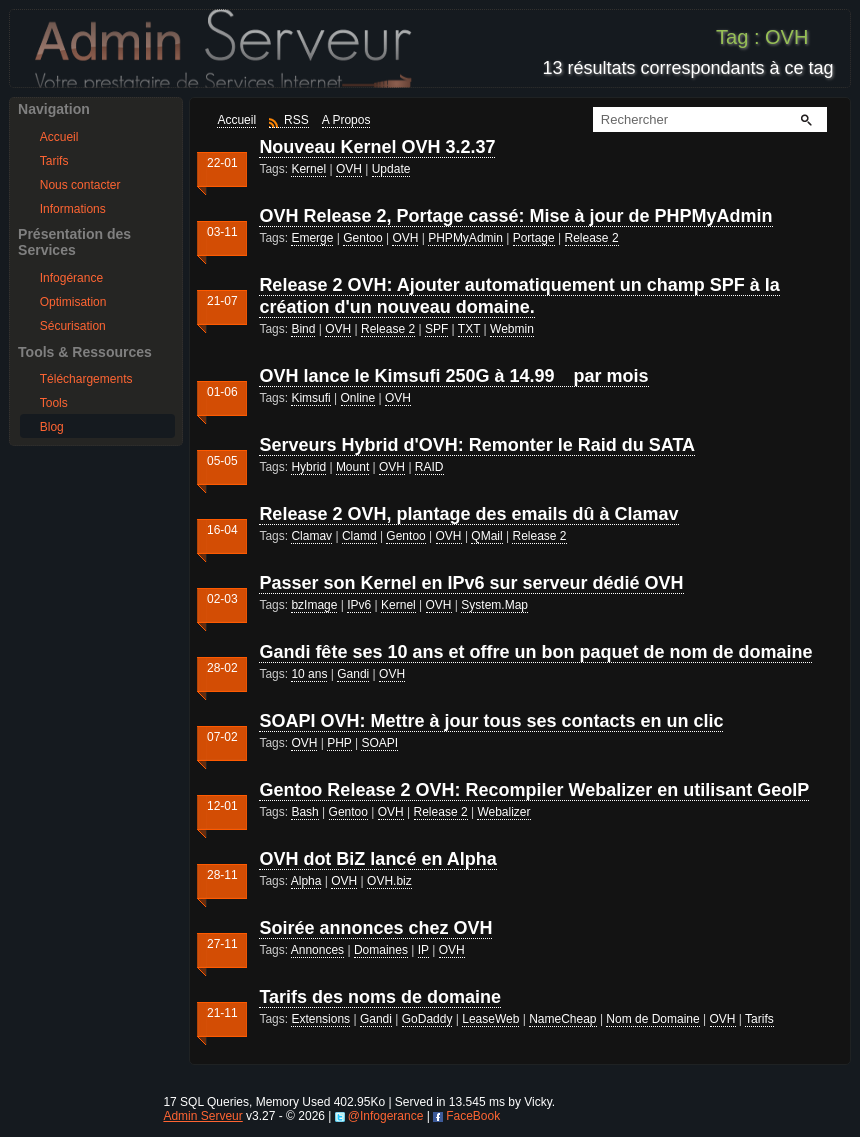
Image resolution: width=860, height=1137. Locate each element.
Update (391, 169)
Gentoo (362, 238)
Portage (534, 238)
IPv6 (359, 605)
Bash (304, 812)
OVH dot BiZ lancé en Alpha (377, 859)
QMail (486, 536)
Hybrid (308, 467)
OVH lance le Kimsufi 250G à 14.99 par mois (453, 376)
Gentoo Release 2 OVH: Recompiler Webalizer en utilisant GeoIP (534, 790)
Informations (73, 209)
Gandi (353, 674)
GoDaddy (427, 1019)
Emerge (312, 238)
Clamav (311, 536)
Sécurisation (73, 326)
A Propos (346, 120)
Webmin (512, 329)
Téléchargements (86, 379)
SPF (436, 329)
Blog (52, 427)
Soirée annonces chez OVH (375, 928)
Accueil (59, 137)
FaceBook (473, 1116)
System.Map (494, 605)
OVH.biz (389, 881)
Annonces (317, 950)
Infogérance (71, 278)
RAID (429, 467)
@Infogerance (386, 1116)
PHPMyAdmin (465, 238)
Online (358, 398)
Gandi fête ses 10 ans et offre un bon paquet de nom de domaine (535, 652)
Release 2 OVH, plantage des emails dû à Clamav (468, 514)
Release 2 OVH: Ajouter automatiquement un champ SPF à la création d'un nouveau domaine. (519, 296)
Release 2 (592, 238)
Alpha (306, 881)
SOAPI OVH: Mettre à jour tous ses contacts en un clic (491, 721)
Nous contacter (80, 185)
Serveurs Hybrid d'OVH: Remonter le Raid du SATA (477, 445)
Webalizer (503, 812)
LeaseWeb (490, 1019)
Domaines (381, 950)
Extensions (320, 1019)
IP (423, 950)
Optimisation (73, 302)
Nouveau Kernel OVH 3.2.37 (377, 147)
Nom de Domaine (652, 1019)
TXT (469, 329)
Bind (303, 329)
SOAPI (379, 743)
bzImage (314, 605)
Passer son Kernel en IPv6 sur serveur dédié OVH (471, 583)
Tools (54, 403)
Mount (352, 467)
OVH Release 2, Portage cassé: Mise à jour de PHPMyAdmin (515, 216)
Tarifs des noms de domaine (380, 997)
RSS (296, 120)
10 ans (309, 674)
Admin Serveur (202, 1116)
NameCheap (562, 1019)
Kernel (308, 169)
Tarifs (54, 161)
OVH (349, 169)
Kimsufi (310, 398)
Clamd (359, 536)
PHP (339, 743)
